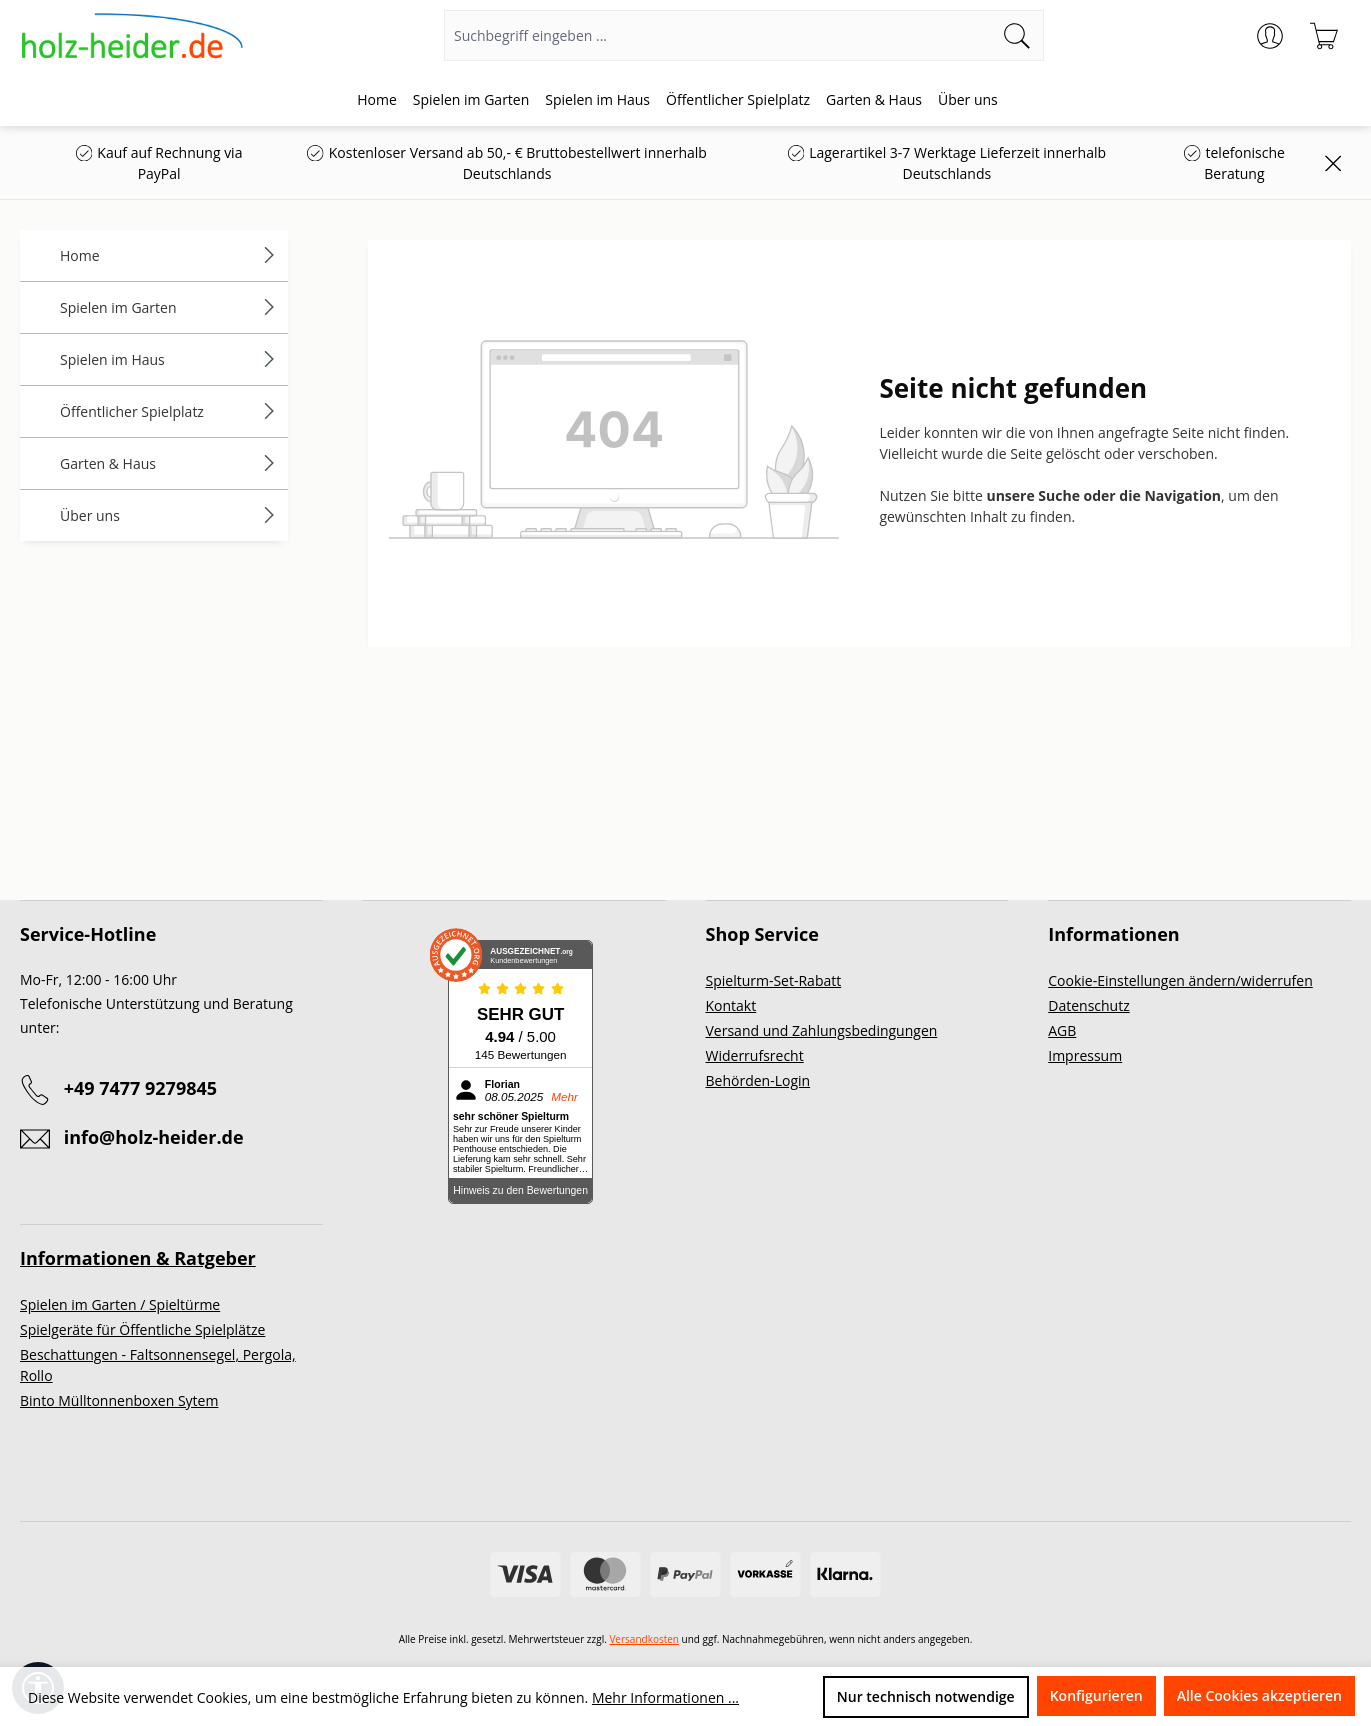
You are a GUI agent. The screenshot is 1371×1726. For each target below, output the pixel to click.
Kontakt (731, 1005)
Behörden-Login (758, 1080)
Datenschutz (1088, 1005)
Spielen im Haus (169, 359)
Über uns (169, 515)
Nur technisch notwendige (926, 1696)
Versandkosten (644, 1639)
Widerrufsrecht (755, 1055)
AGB (1062, 1030)
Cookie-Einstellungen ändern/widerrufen (1180, 980)
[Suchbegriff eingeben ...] (718, 35)
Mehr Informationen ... (665, 1697)
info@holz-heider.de (154, 1137)
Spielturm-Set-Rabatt (774, 980)
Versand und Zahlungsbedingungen (822, 1030)
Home (169, 255)
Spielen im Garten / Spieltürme (120, 1304)
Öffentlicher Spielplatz (169, 411)
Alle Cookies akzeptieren (1259, 1695)
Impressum (1085, 1055)
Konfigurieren (1096, 1695)
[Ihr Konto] (1270, 36)
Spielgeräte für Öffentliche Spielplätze (142, 1329)
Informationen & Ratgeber (138, 1258)
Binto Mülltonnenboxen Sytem (119, 1400)
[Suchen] (1017, 35)
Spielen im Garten (169, 307)
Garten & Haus (169, 463)
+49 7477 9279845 (140, 1088)
